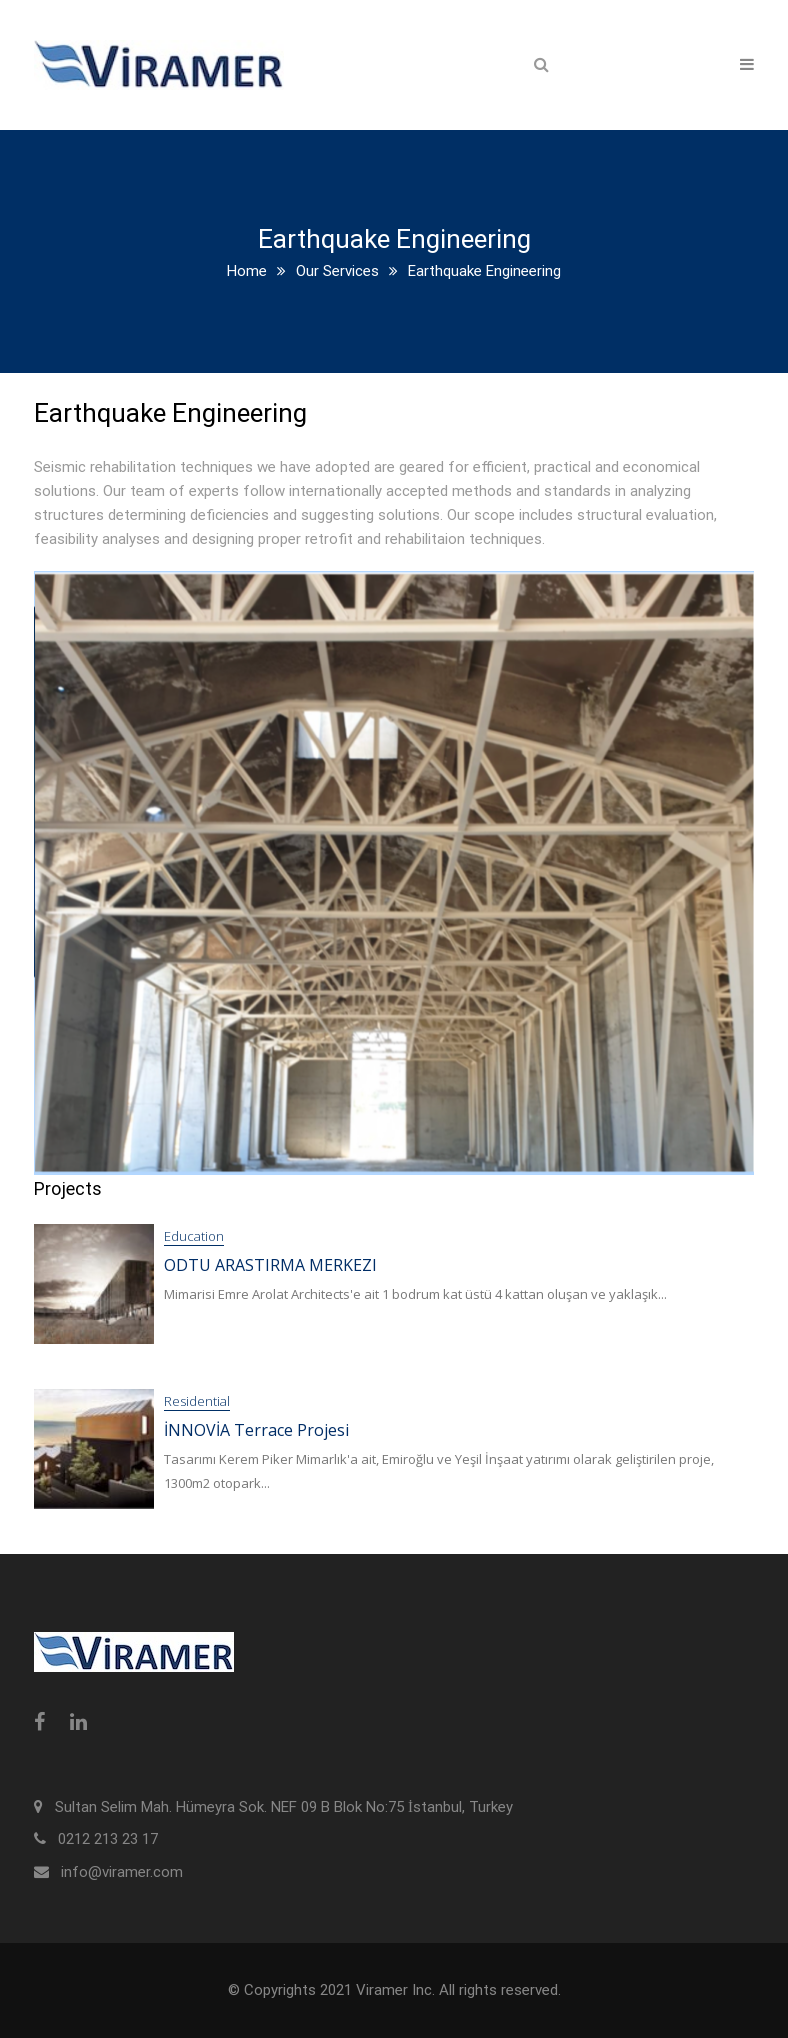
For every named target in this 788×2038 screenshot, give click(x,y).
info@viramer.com (122, 1872)
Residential (197, 1401)
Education (194, 1236)
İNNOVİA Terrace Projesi (256, 1430)
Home (247, 271)
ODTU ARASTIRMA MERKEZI (270, 1265)
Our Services (337, 271)
